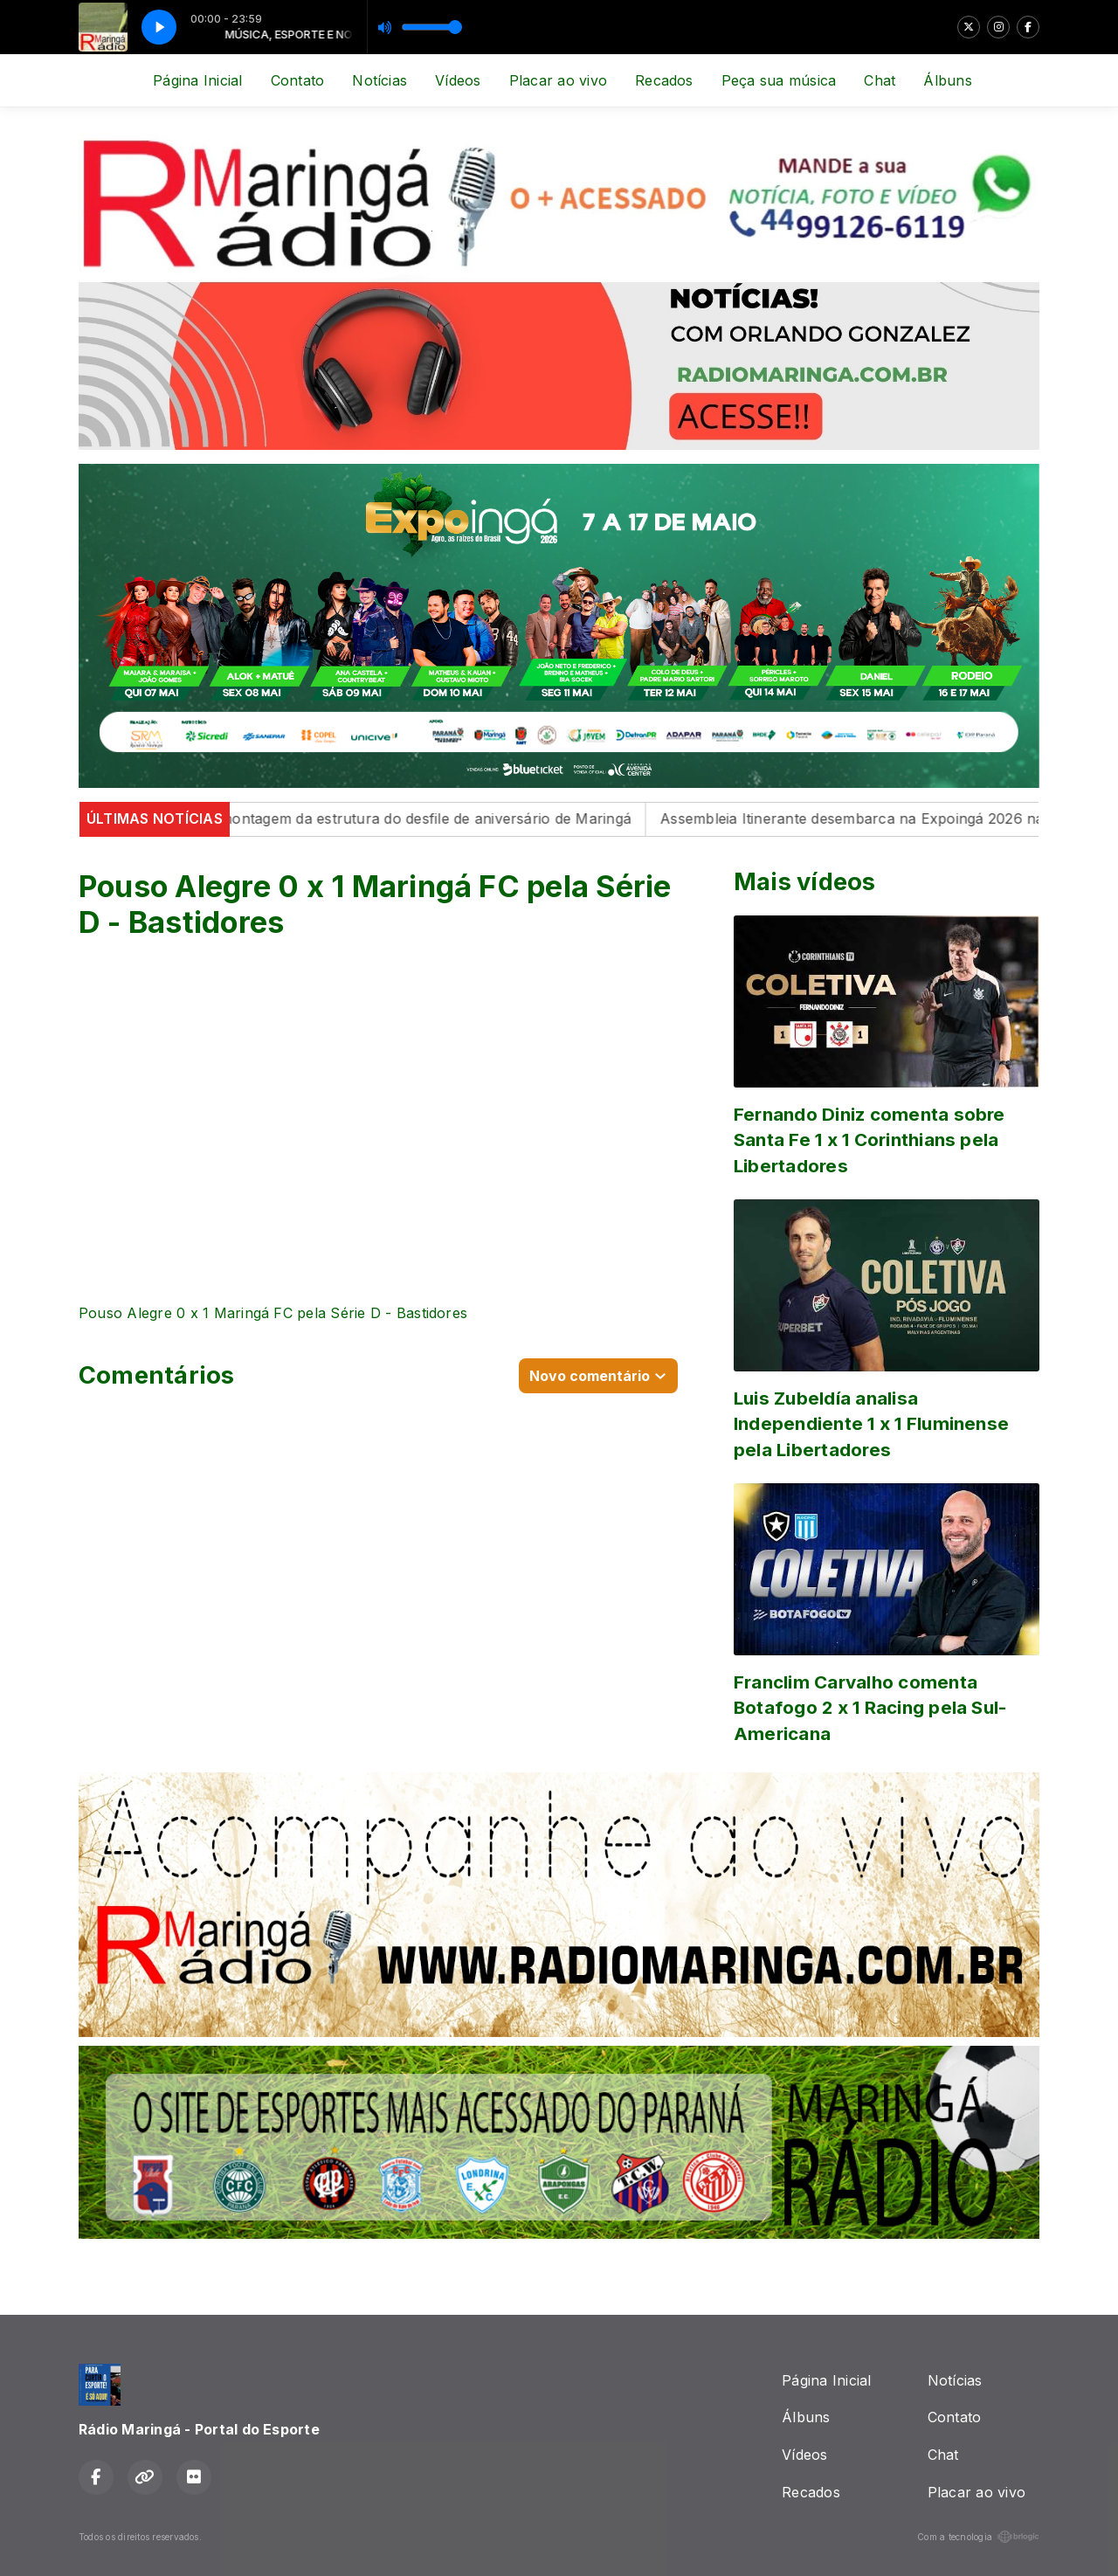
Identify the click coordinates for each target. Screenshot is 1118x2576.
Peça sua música (779, 80)
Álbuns (947, 80)
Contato (298, 80)
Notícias (379, 80)
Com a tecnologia (978, 2537)
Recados (664, 80)
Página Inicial (197, 80)
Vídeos (457, 80)
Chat (879, 80)
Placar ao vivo (558, 80)
